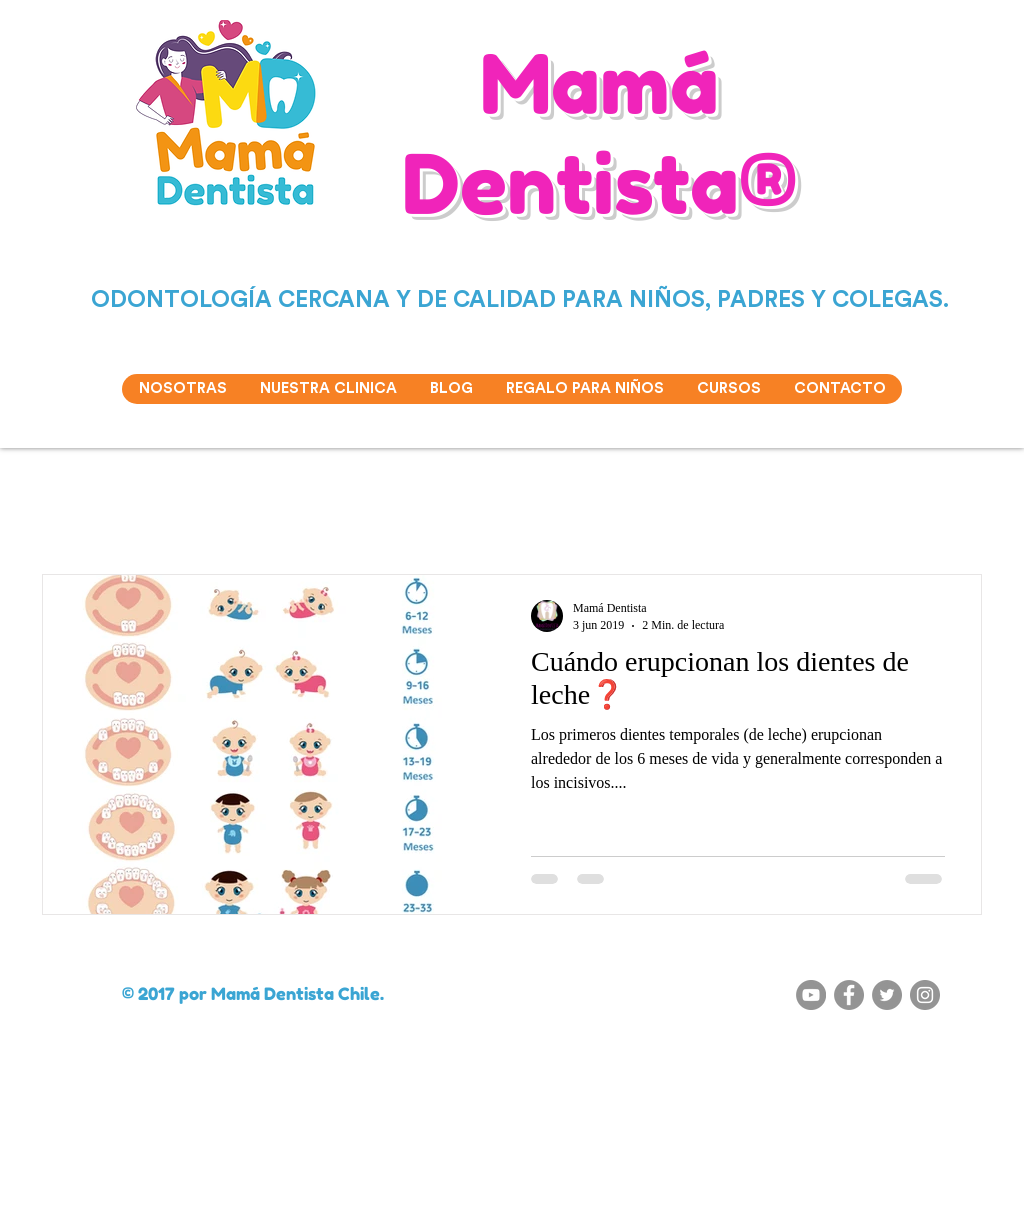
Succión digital (216, 513)
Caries (311, 513)
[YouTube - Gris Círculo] (811, 995)
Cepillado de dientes (422, 513)
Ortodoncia (703, 513)
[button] (956, 516)
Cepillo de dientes (820, 513)
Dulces (533, 513)
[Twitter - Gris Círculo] (887, 995)
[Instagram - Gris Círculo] (925, 995)
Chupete (612, 513)
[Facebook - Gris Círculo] (849, 995)
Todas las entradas (89, 513)
